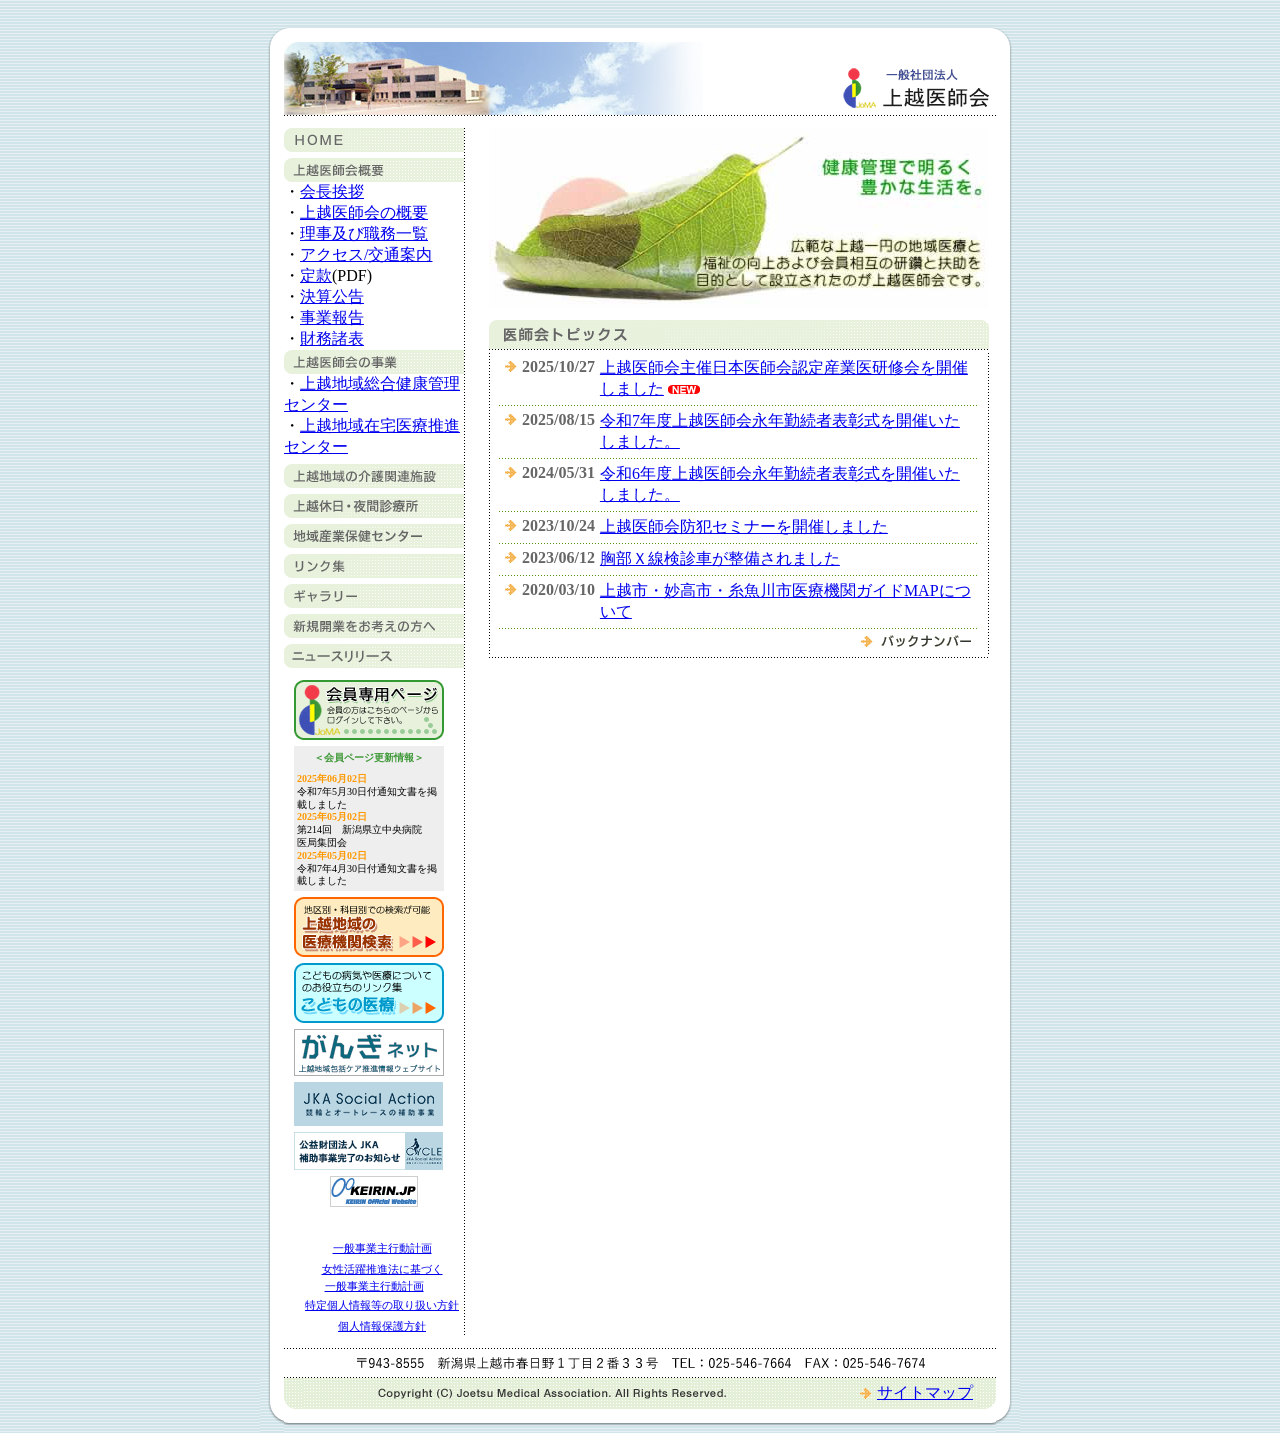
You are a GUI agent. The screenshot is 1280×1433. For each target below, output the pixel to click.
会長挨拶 (332, 191)
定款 (316, 275)
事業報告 (332, 317)
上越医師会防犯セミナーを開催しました (744, 526)
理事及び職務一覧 (364, 233)
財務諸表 (332, 338)
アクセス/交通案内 (366, 254)
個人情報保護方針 (382, 1326)
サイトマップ (925, 1392)
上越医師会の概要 (364, 212)
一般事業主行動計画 (382, 1248)
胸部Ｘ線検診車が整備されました (720, 558)
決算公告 (332, 296)
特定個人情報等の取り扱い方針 (382, 1305)
